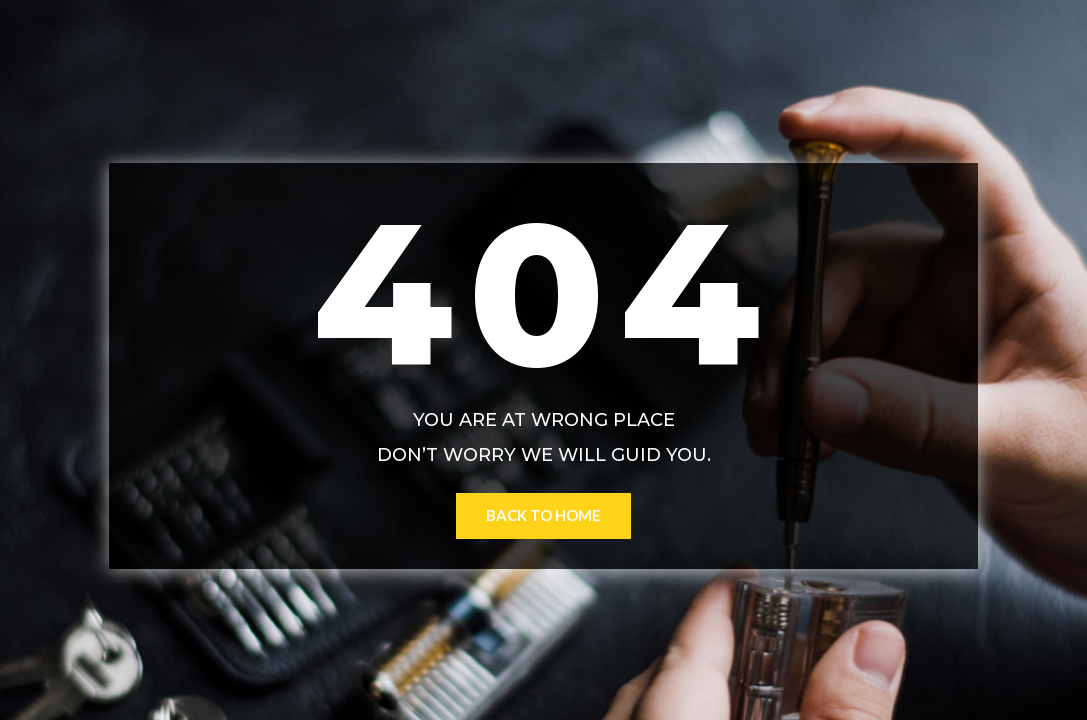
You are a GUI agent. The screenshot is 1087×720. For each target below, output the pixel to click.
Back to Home (543, 515)
